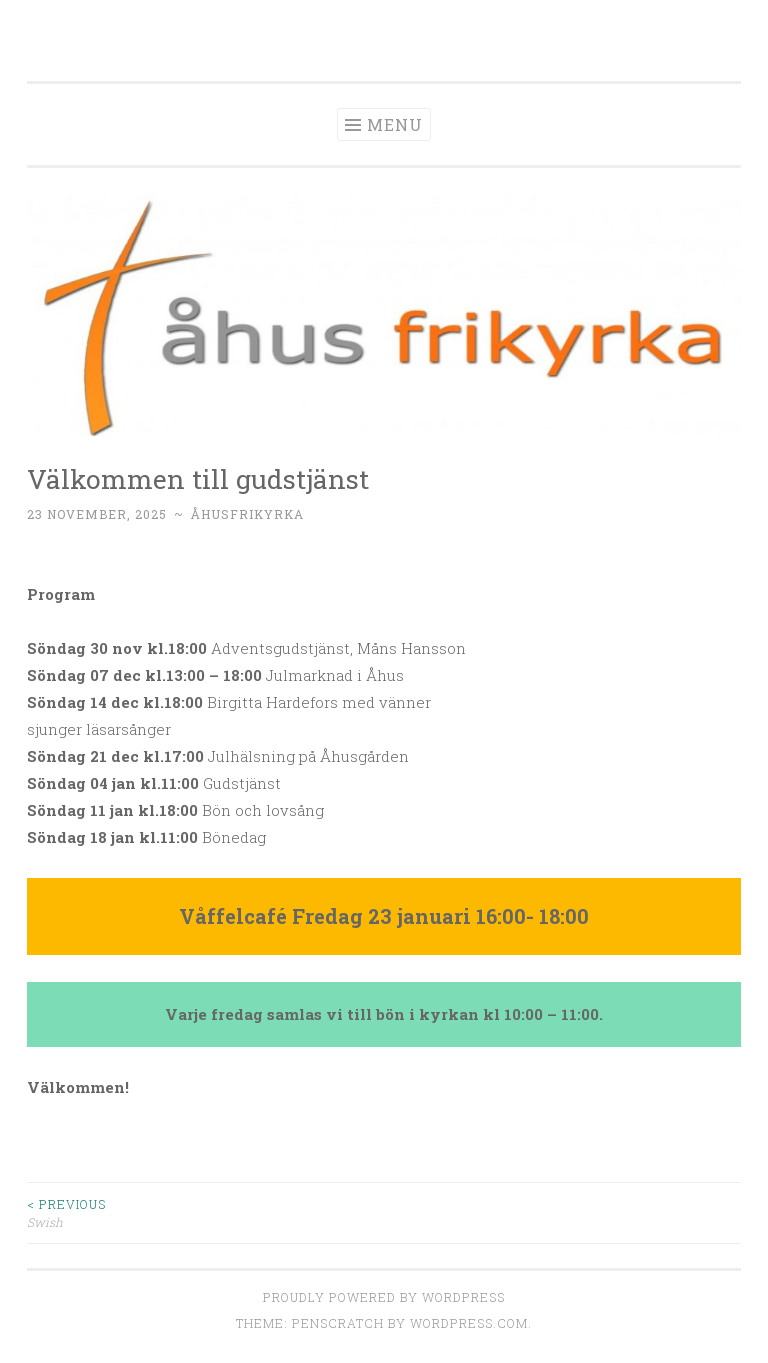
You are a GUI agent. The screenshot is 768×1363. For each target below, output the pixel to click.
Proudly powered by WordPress (384, 1297)
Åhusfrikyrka (247, 514)
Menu (395, 124)
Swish (205, 1212)
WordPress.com (469, 1323)
